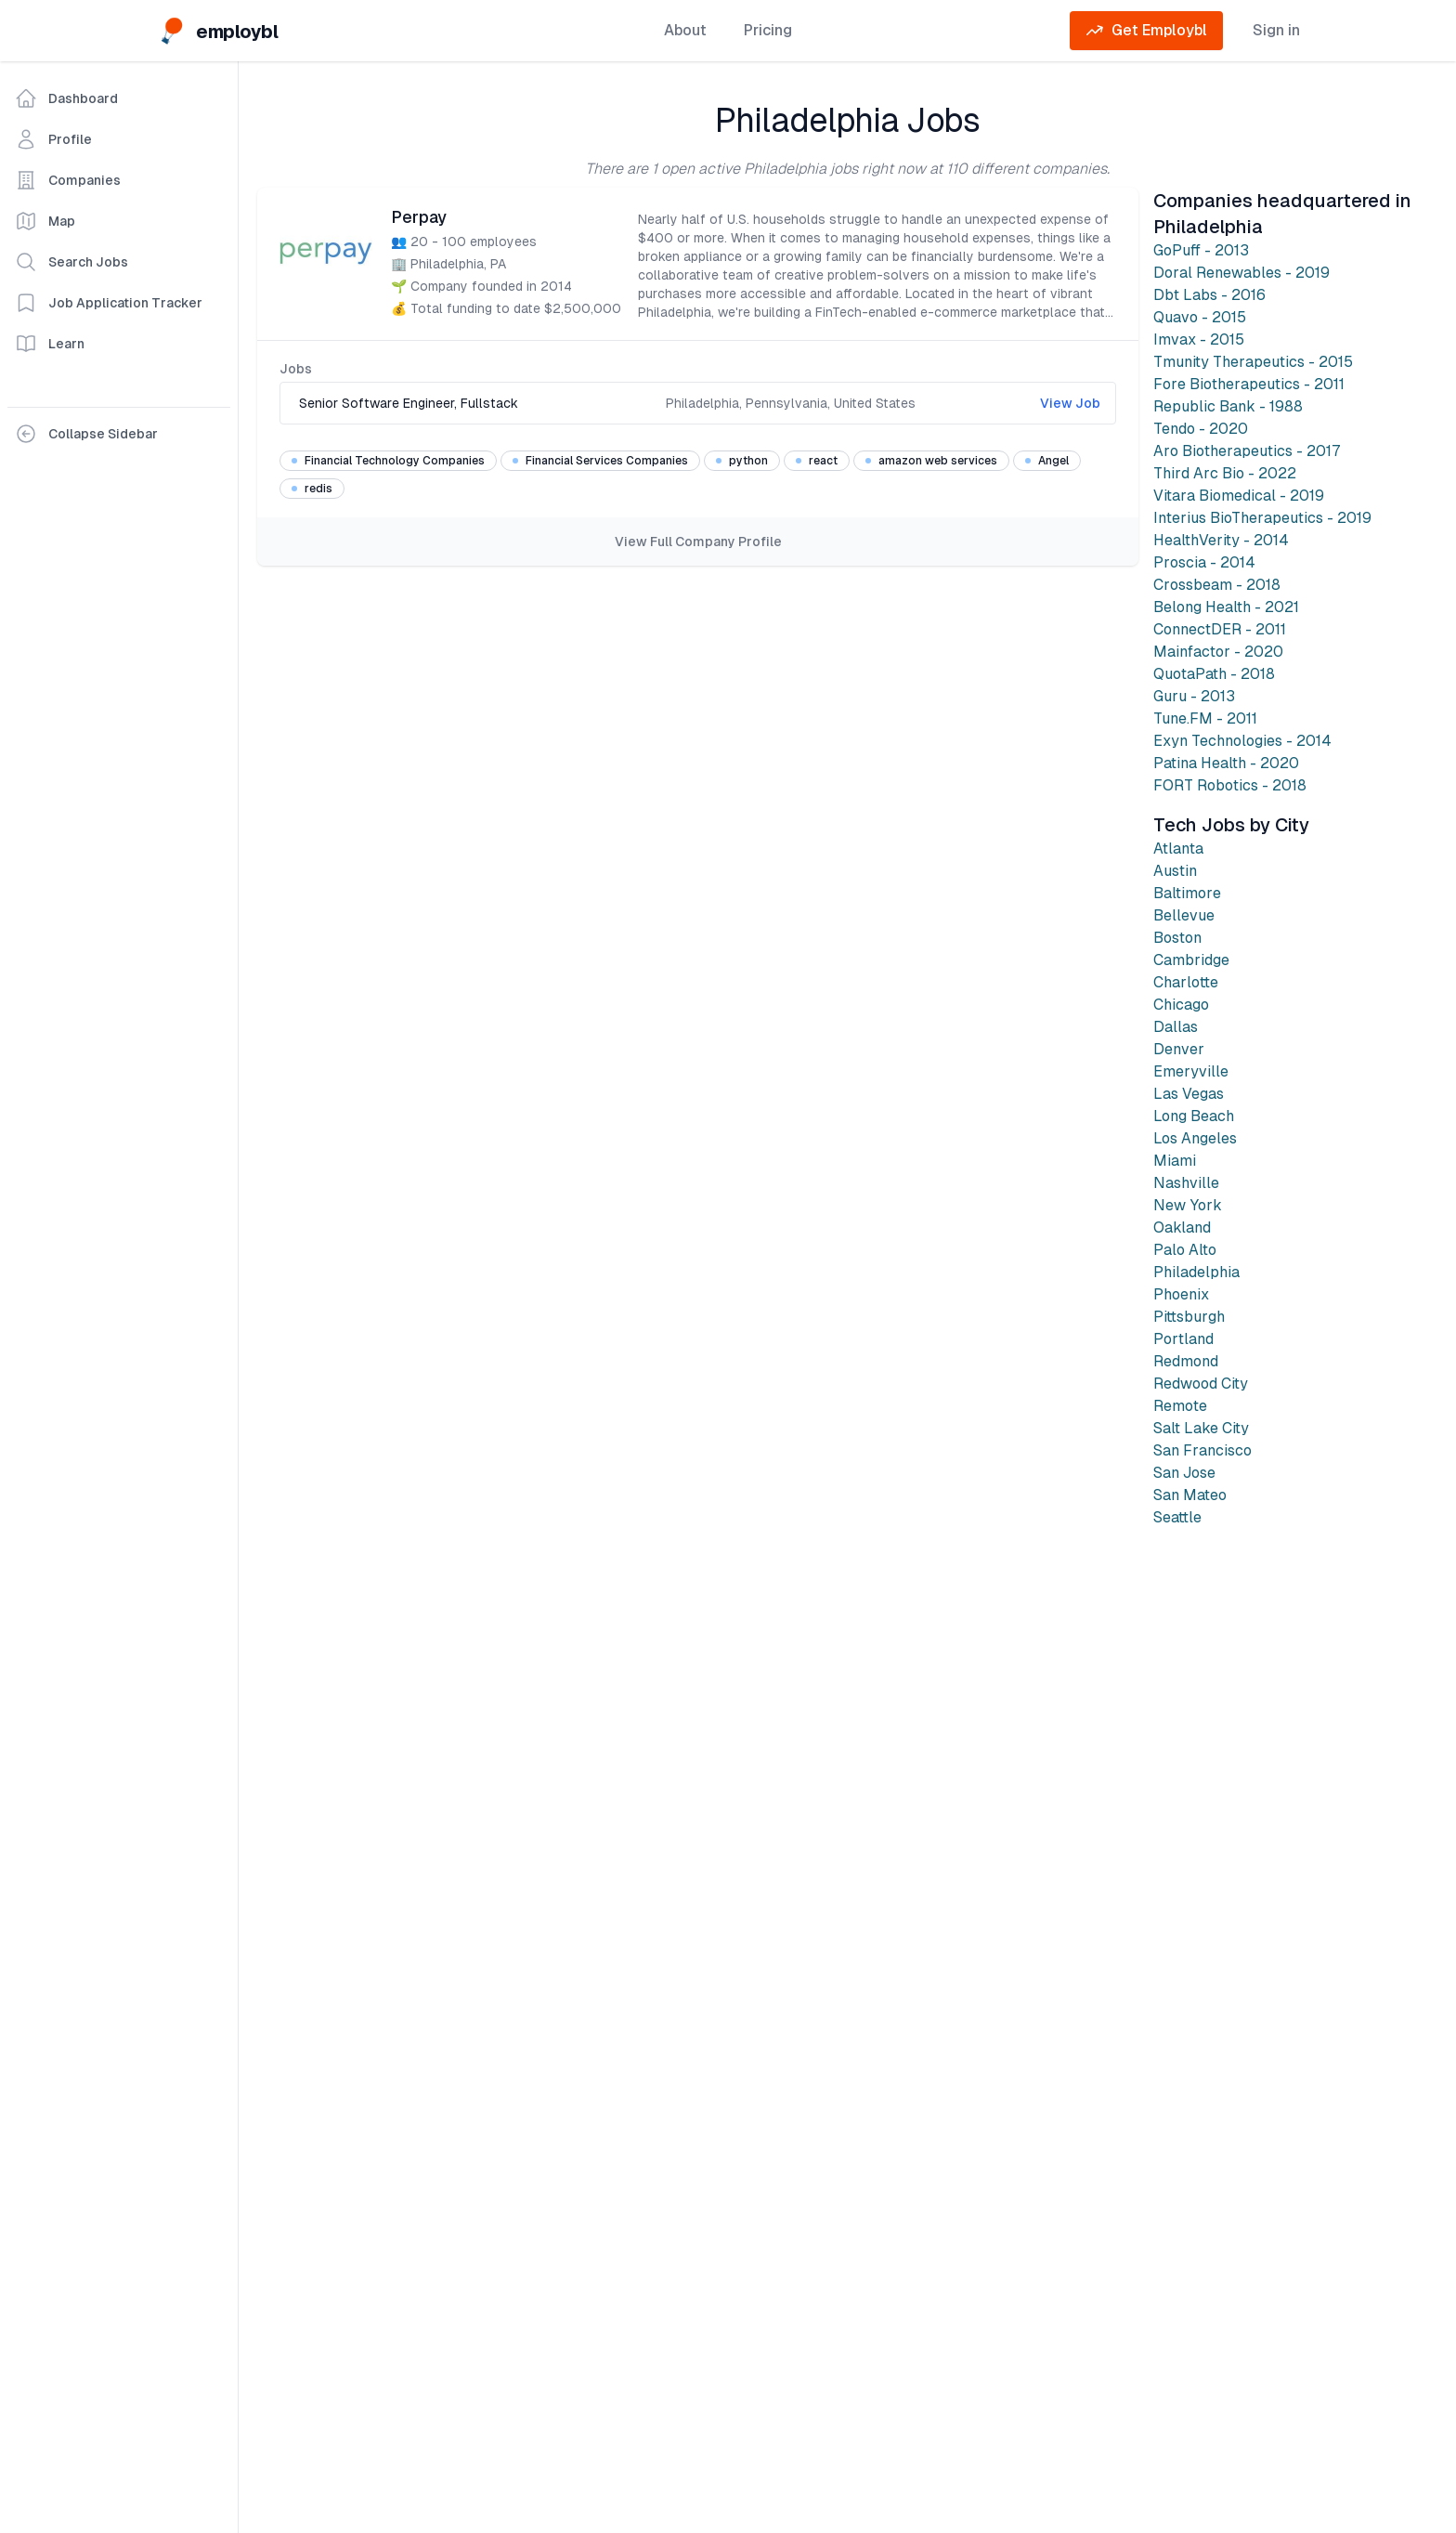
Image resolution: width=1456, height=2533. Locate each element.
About (685, 30)
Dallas (1175, 1027)
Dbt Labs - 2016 (1209, 295)
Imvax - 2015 (1198, 339)
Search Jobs (71, 262)
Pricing (768, 30)
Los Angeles (1195, 1138)
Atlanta (1178, 848)
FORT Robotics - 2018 (1229, 785)
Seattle (1177, 1517)
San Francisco (1202, 1450)
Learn (49, 344)
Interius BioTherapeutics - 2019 (1262, 518)
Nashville (1186, 1183)
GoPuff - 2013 (1201, 250)
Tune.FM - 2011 (1205, 718)
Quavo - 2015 (1199, 317)
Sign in (1276, 30)
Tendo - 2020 (1200, 428)
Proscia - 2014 (1204, 562)
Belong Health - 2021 (1226, 607)
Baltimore (1187, 893)
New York (1187, 1205)
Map (45, 221)
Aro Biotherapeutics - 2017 (1247, 451)
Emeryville (1190, 1071)
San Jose (1184, 1473)
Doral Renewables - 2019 (1241, 272)
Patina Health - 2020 (1226, 763)
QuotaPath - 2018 (1214, 674)
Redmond (1185, 1361)
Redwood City (1200, 1383)
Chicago (1181, 1004)
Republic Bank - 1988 (1228, 406)
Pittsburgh (1189, 1316)
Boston (1177, 938)
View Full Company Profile (698, 541)
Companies (68, 180)
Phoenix (1181, 1294)
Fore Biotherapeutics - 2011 (1249, 384)
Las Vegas (1188, 1094)
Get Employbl (1146, 30)
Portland (1183, 1339)
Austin (1175, 871)
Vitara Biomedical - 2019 (1238, 495)
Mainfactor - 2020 (1218, 651)
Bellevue (1184, 915)
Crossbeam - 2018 (1216, 585)
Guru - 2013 (1194, 696)
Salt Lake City (1201, 1428)
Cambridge (1191, 960)
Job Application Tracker (108, 303)
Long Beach (1193, 1116)
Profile (53, 139)
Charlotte (1185, 982)
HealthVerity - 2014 (1221, 540)
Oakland (1182, 1227)
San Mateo (1190, 1495)
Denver (1178, 1049)
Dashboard (66, 98)
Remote (1180, 1406)
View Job (1070, 403)
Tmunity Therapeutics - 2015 (1253, 362)
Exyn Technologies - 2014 (1242, 741)
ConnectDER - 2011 (1219, 629)
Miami (1174, 1160)
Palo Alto (1184, 1250)
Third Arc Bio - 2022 (1224, 473)
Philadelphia (1196, 1272)
